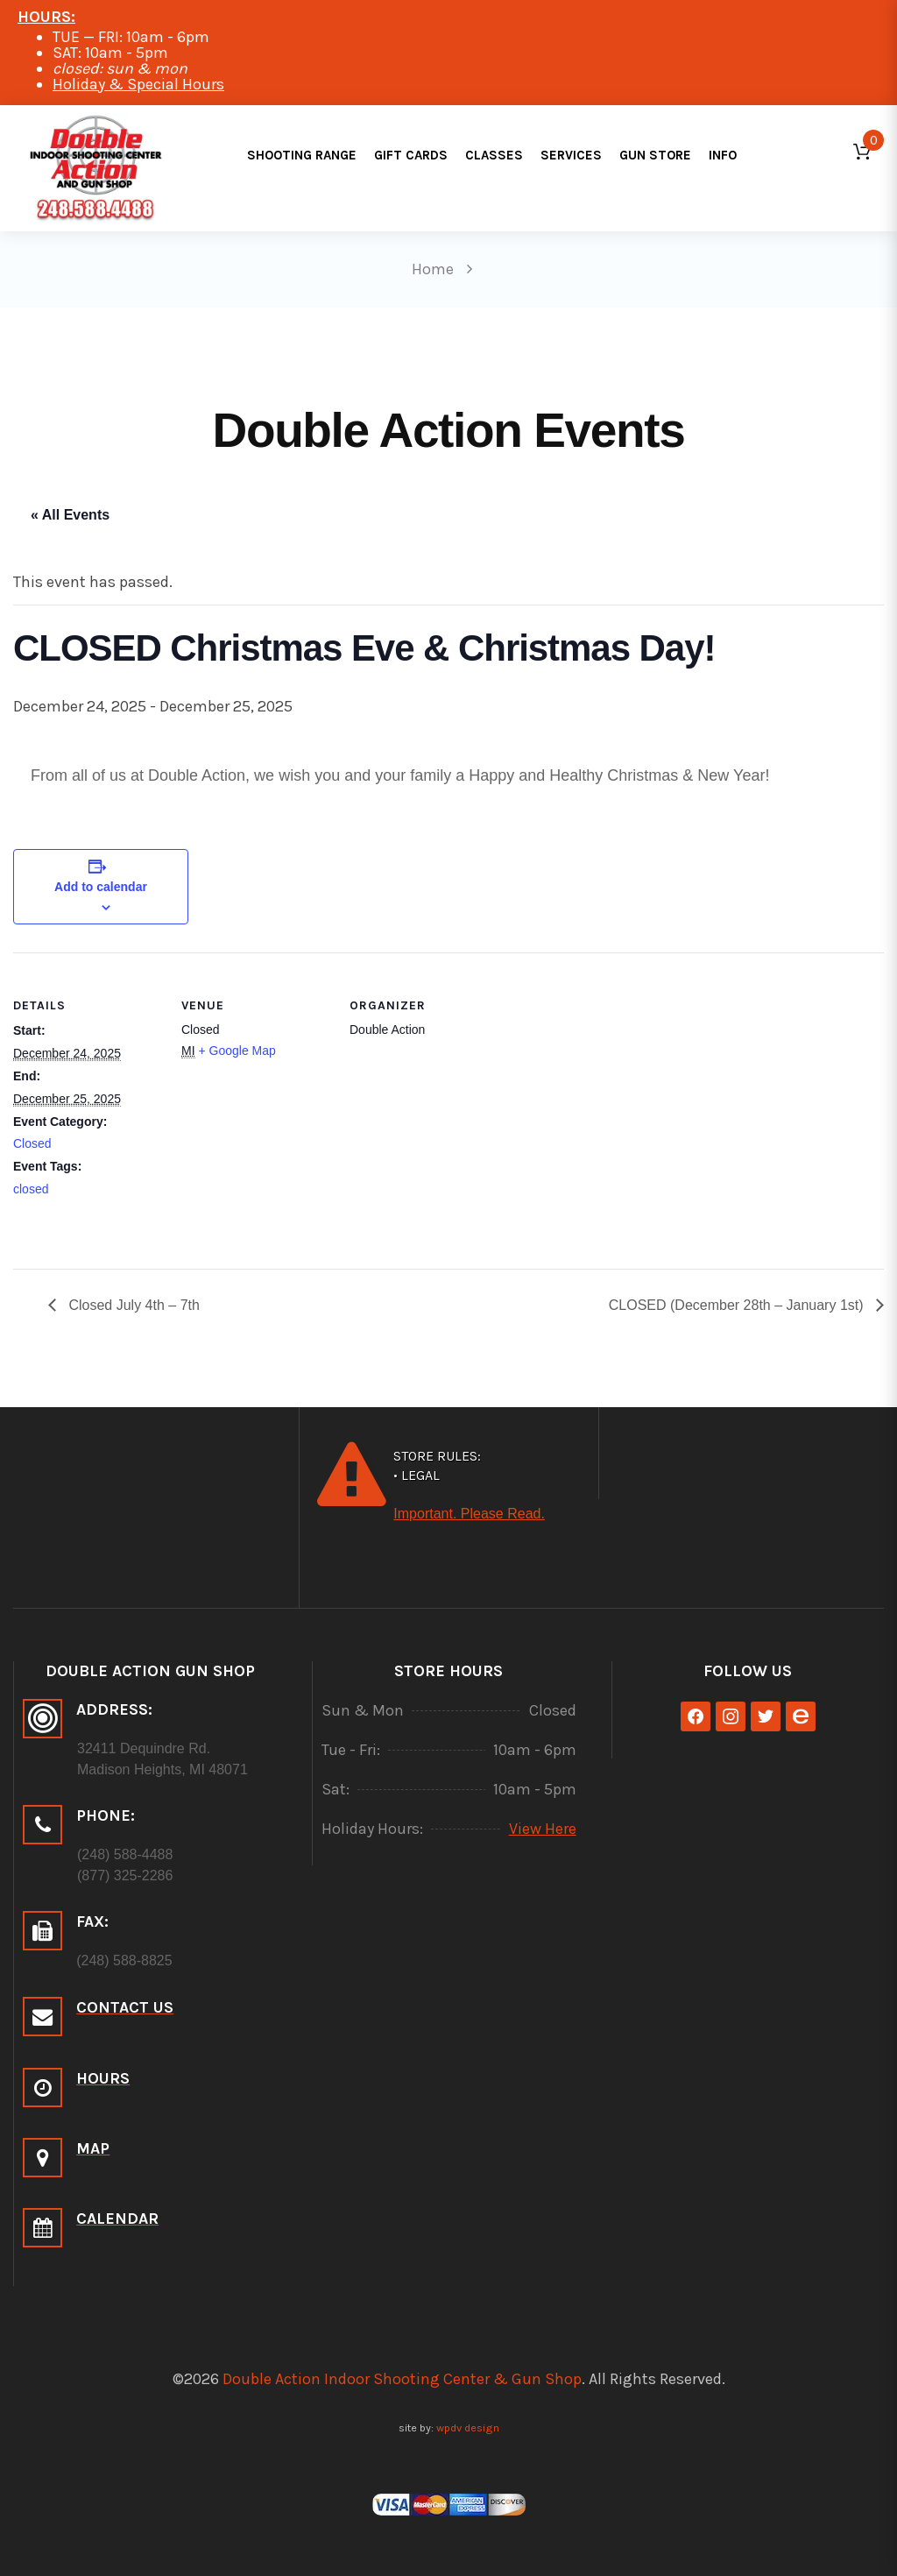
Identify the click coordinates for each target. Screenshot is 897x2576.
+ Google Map (236, 1051)
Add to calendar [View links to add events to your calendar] (100, 887)
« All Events (70, 514)
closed (30, 1189)
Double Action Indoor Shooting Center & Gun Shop (402, 2378)
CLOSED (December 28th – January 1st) (738, 1305)
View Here (542, 1828)
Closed (32, 1143)
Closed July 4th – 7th (132, 1305)
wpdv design (467, 2427)
